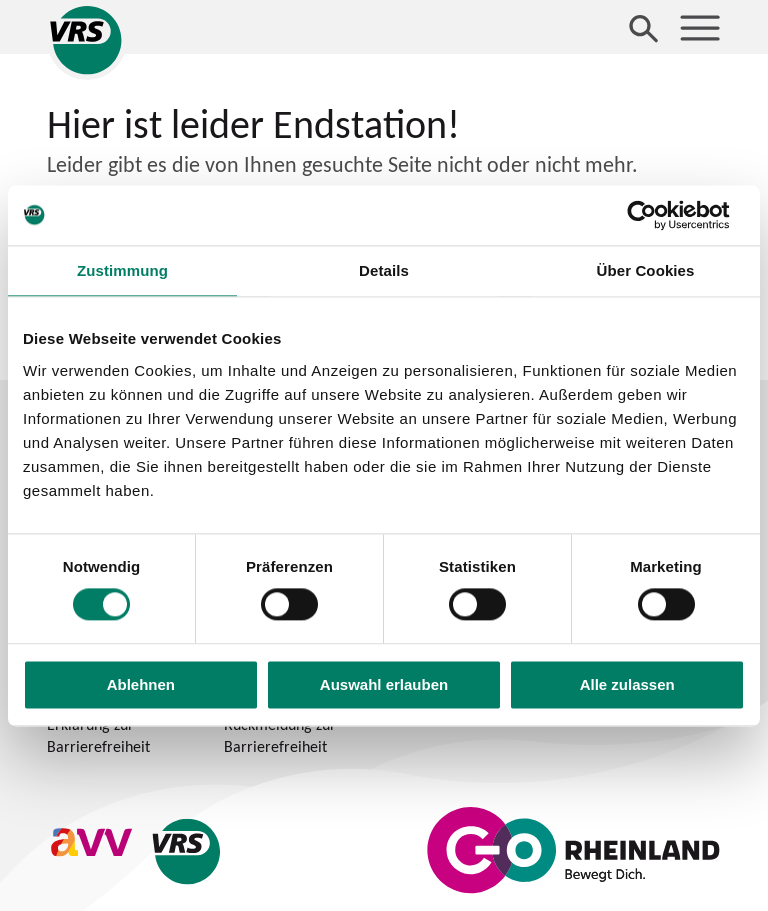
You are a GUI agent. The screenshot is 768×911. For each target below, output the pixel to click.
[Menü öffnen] (700, 28)
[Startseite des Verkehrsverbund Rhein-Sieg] (87, 40)
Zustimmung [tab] (122, 270)
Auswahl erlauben (384, 684)
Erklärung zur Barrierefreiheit (98, 735)
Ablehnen (141, 684)
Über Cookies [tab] (646, 270)
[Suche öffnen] (644, 28)
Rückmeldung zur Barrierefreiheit (280, 735)
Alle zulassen (627, 684)
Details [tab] (384, 270)
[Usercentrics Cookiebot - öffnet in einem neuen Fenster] (657, 215)
